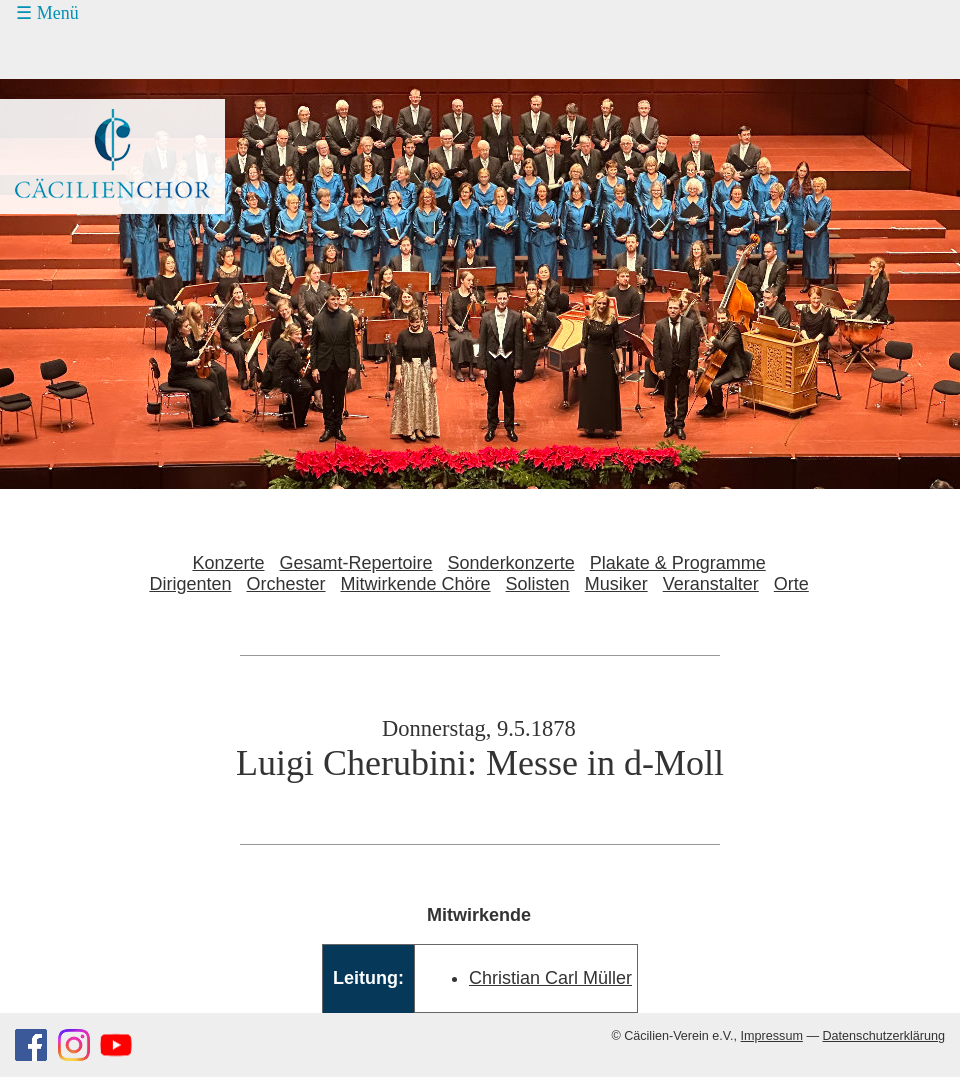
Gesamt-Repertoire (356, 563)
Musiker (616, 584)
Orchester (285, 584)
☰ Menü (47, 13)
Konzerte (228, 563)
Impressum (772, 1036)
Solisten (538, 584)
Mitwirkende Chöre (416, 584)
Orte (791, 584)
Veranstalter (711, 584)
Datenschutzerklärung (883, 1036)
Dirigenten (190, 584)
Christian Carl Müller (550, 978)
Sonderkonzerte (511, 563)
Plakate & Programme (678, 563)
